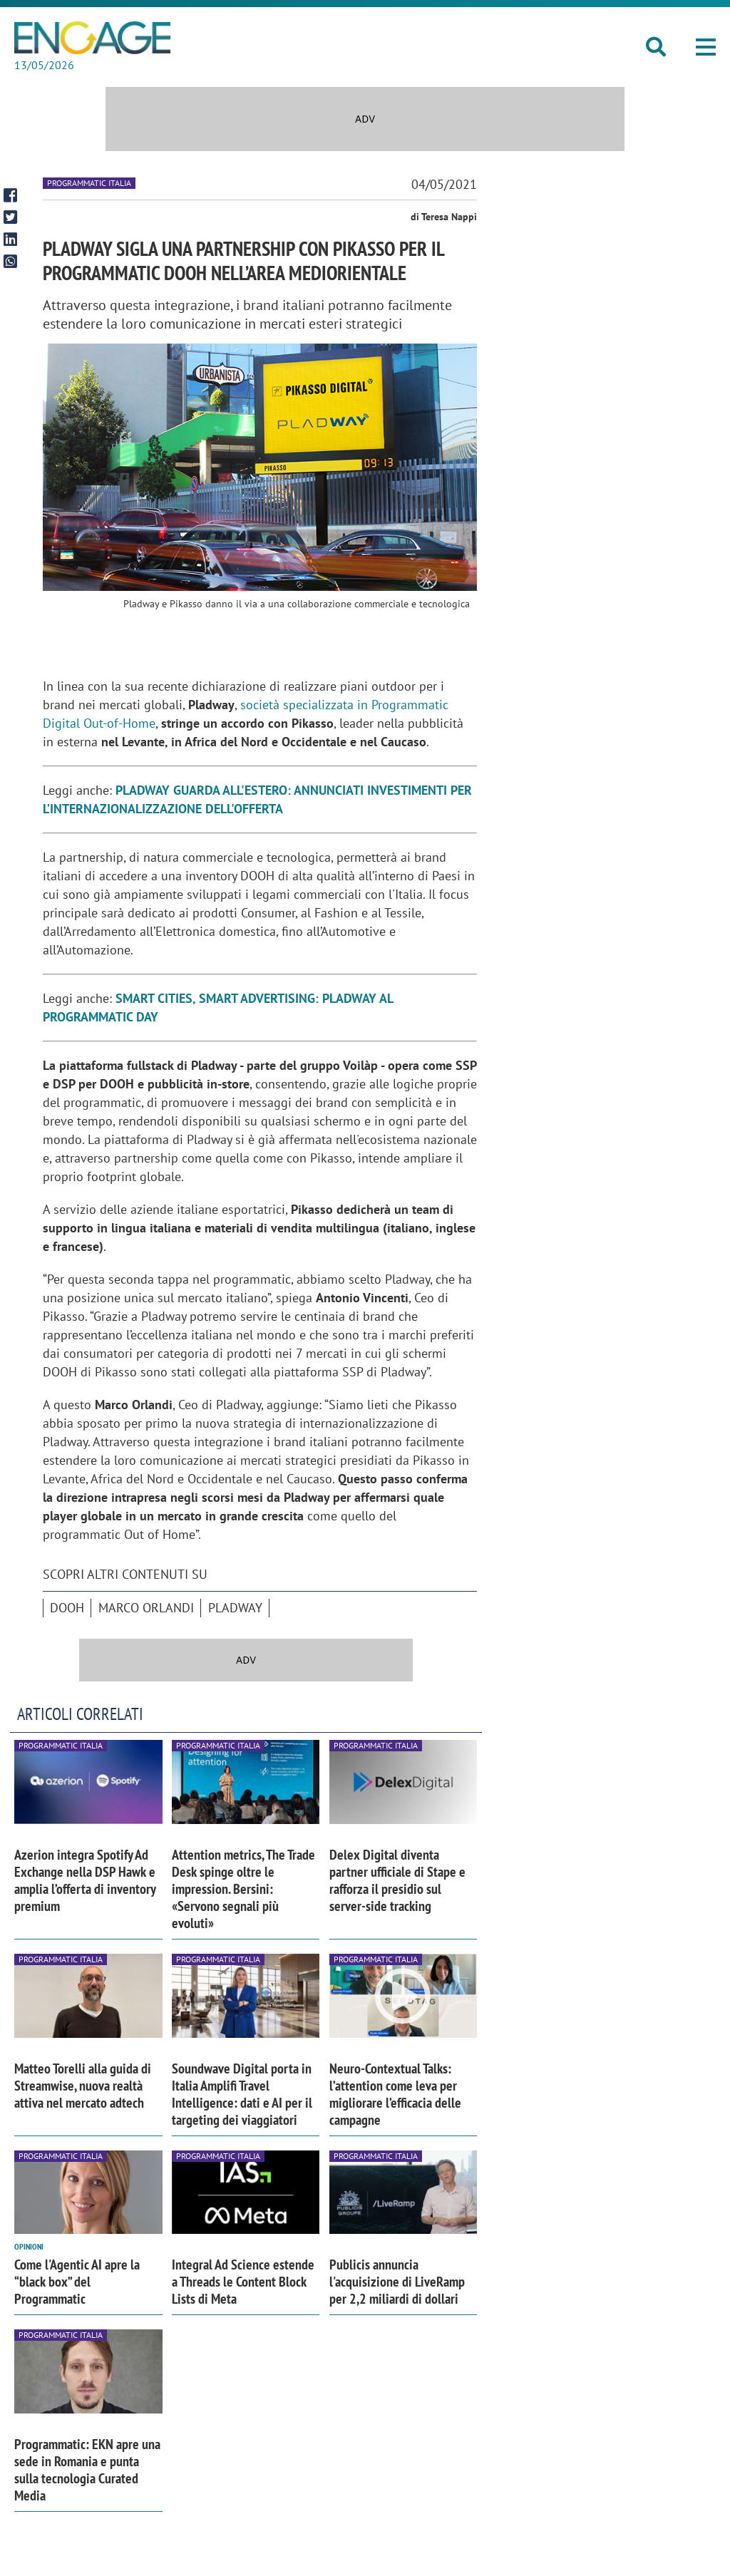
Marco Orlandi (146, 1607)
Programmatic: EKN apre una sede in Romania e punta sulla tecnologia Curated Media (87, 2470)
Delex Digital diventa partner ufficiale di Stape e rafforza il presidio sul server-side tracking (397, 1880)
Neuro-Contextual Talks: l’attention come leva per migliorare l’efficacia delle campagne (395, 2094)
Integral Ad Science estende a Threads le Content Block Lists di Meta (243, 2281)
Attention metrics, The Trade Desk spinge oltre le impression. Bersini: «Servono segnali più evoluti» (243, 1889)
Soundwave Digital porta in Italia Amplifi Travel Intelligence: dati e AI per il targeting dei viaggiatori (242, 2094)
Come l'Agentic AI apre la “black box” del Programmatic (77, 2281)
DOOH (67, 1607)
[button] (706, 47)
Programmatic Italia (89, 182)
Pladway (235, 1607)
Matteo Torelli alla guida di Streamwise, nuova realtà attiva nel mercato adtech (82, 2085)
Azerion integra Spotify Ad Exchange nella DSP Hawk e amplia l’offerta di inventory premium (84, 1880)
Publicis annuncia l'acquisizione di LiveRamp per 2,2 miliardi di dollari (397, 2281)
